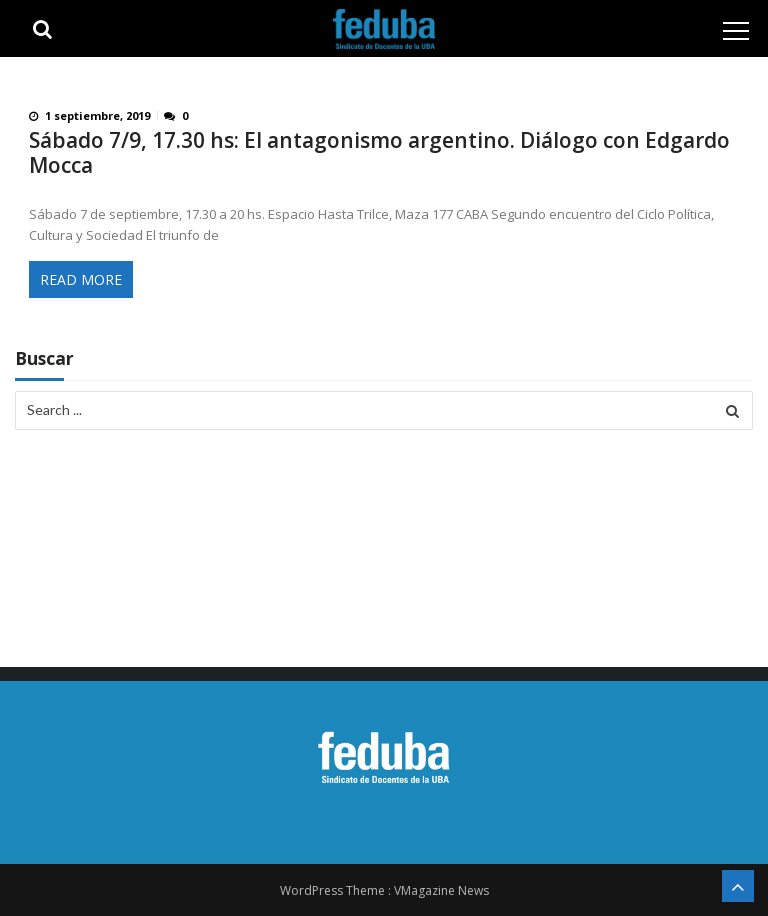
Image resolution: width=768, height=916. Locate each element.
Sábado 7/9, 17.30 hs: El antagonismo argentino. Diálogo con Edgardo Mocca (379, 153)
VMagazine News (441, 890)
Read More (81, 279)
